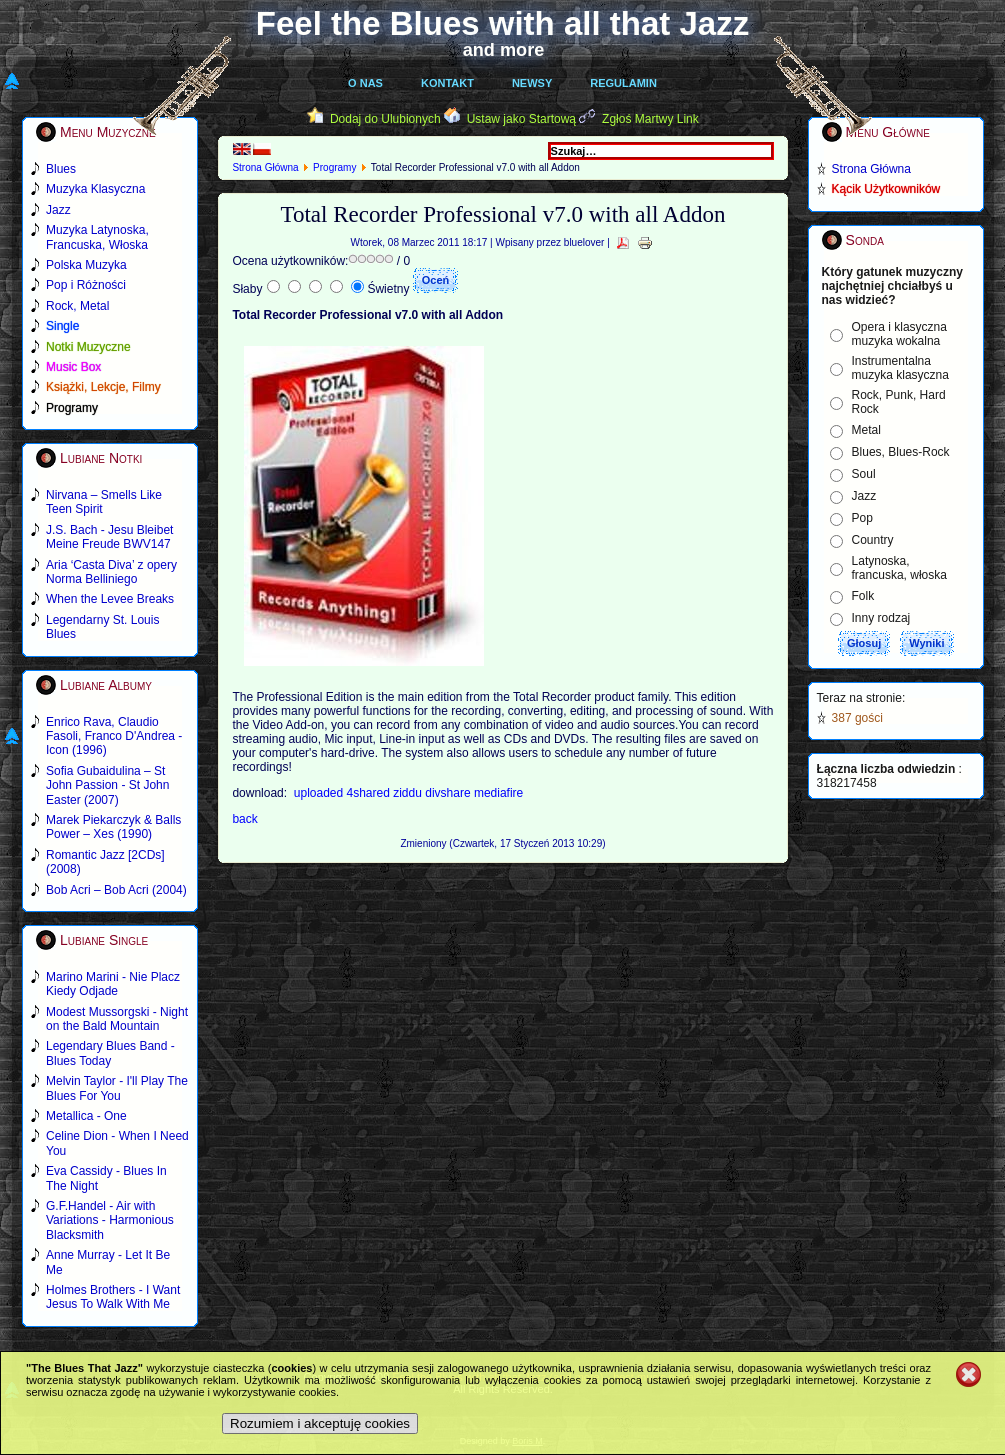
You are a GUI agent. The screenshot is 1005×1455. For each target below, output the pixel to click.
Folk (863, 596)
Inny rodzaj (881, 618)
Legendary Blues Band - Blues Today (110, 1053)
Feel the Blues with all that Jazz (502, 23)
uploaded (320, 793)
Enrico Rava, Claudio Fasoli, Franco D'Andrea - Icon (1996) (114, 736)
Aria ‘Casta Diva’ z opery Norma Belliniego (111, 572)
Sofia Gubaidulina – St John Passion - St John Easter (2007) (107, 785)
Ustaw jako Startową (521, 119)
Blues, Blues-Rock (901, 452)
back (244, 819)
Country (873, 540)
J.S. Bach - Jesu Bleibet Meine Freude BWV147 (109, 537)
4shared (370, 793)
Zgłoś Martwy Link (650, 119)
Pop (862, 518)
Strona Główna (265, 167)
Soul (864, 474)
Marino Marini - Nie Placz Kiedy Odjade (113, 984)
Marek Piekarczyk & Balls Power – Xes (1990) (113, 827)
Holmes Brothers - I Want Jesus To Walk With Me (113, 1297)
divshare (449, 793)
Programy (334, 167)
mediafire (498, 793)
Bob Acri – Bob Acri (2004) (116, 890)
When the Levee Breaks (110, 599)
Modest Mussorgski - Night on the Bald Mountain (117, 1019)
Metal (866, 430)
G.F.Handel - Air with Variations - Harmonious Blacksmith (110, 1220)
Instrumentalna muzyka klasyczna (900, 368)
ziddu (409, 793)
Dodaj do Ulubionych (385, 119)
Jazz (864, 496)
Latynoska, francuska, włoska (899, 568)
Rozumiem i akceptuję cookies (320, 1423)
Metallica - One (86, 1116)
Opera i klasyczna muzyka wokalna (899, 334)
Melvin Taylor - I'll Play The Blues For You (117, 1088)
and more (504, 50)
